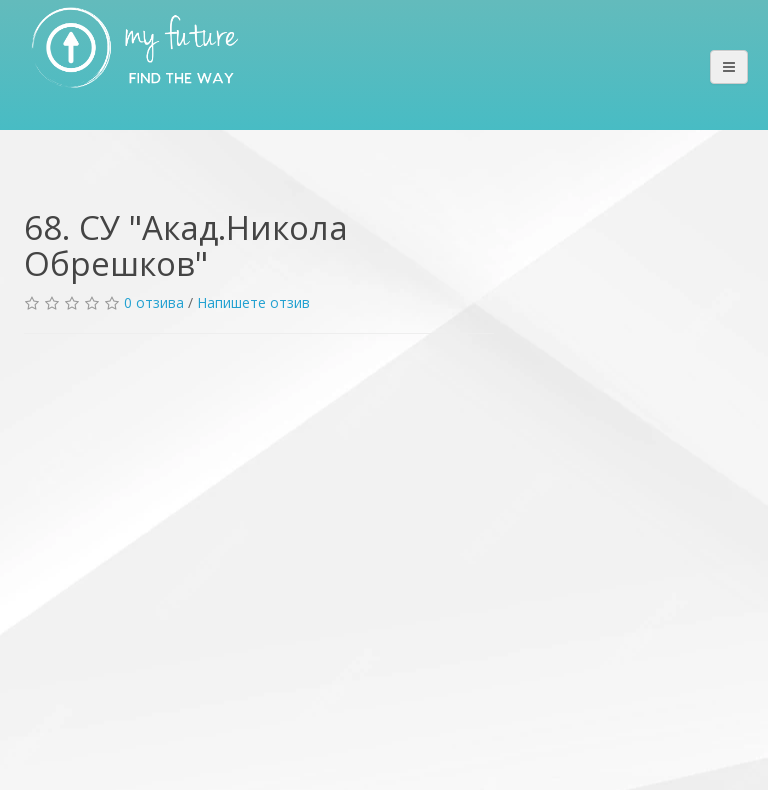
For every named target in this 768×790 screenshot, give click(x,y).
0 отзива (154, 302)
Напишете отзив (253, 302)
